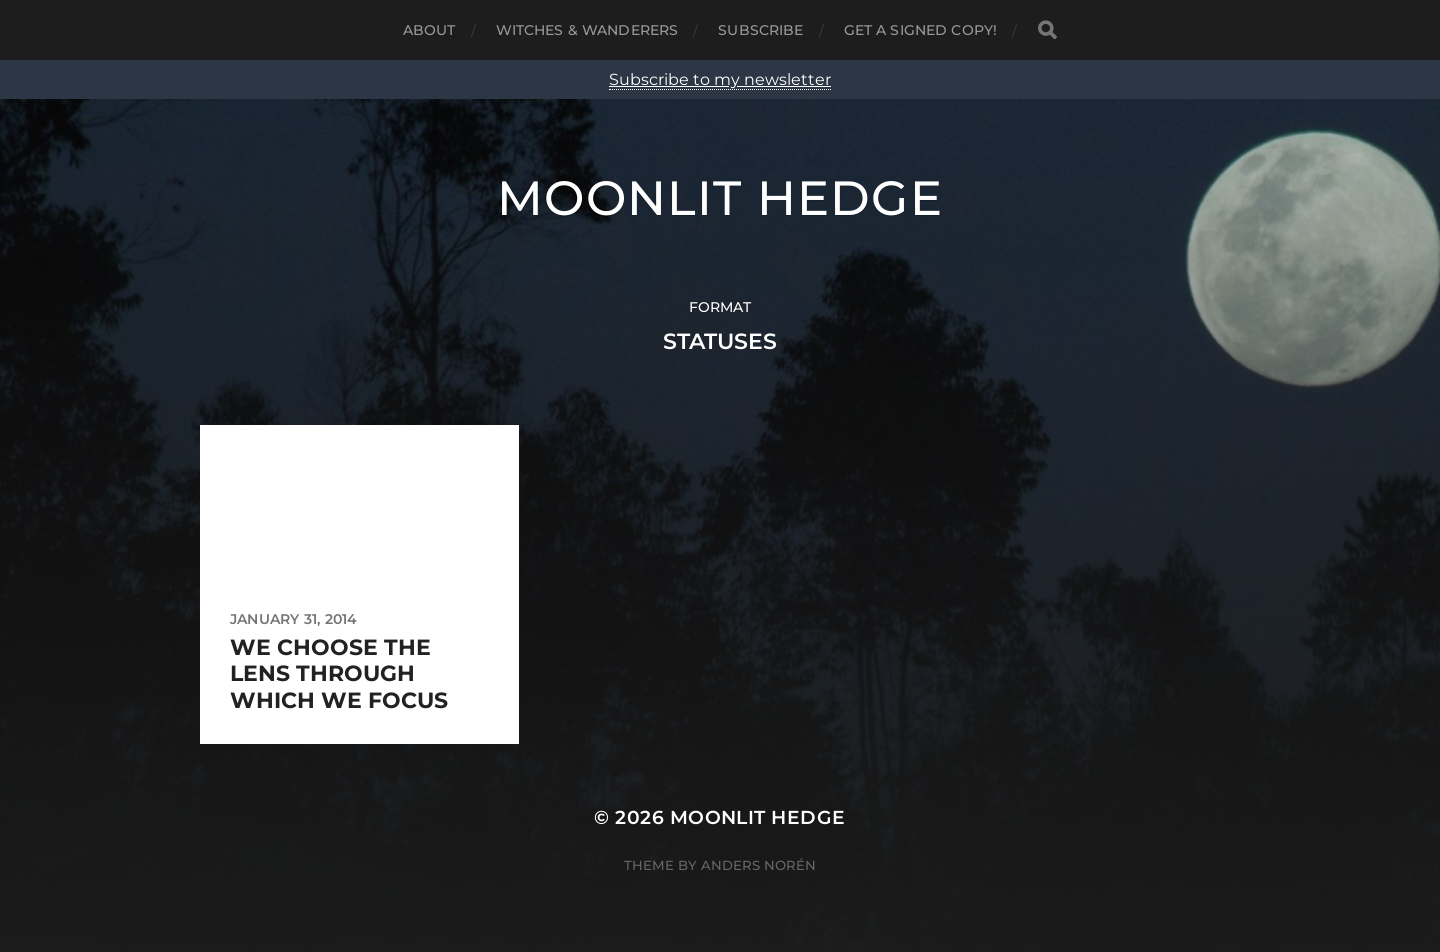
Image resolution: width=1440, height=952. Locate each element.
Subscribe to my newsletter (720, 79)
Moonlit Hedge (720, 198)
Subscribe (760, 30)
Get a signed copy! (921, 30)
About (429, 30)
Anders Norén (758, 865)
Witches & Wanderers (587, 30)
